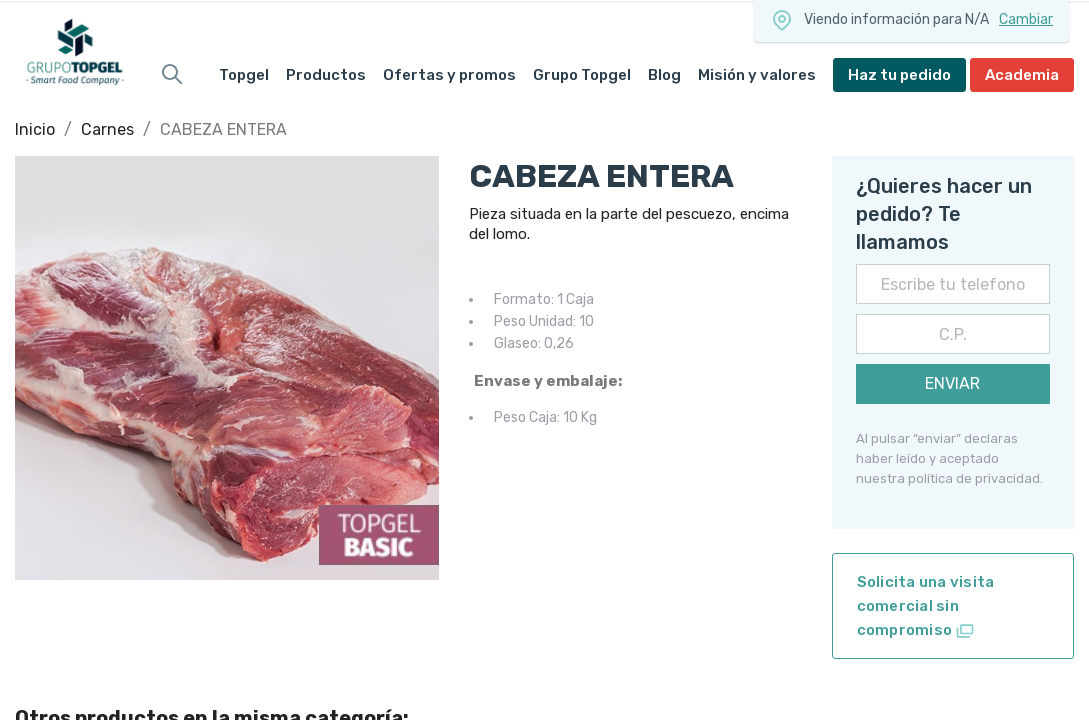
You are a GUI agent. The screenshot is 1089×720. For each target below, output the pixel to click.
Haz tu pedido (899, 75)
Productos (326, 75)
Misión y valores (757, 75)
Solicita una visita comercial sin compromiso (926, 607)
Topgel (244, 75)
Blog (664, 75)
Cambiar (1026, 19)
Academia (1022, 75)
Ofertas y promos (449, 75)
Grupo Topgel (582, 75)
